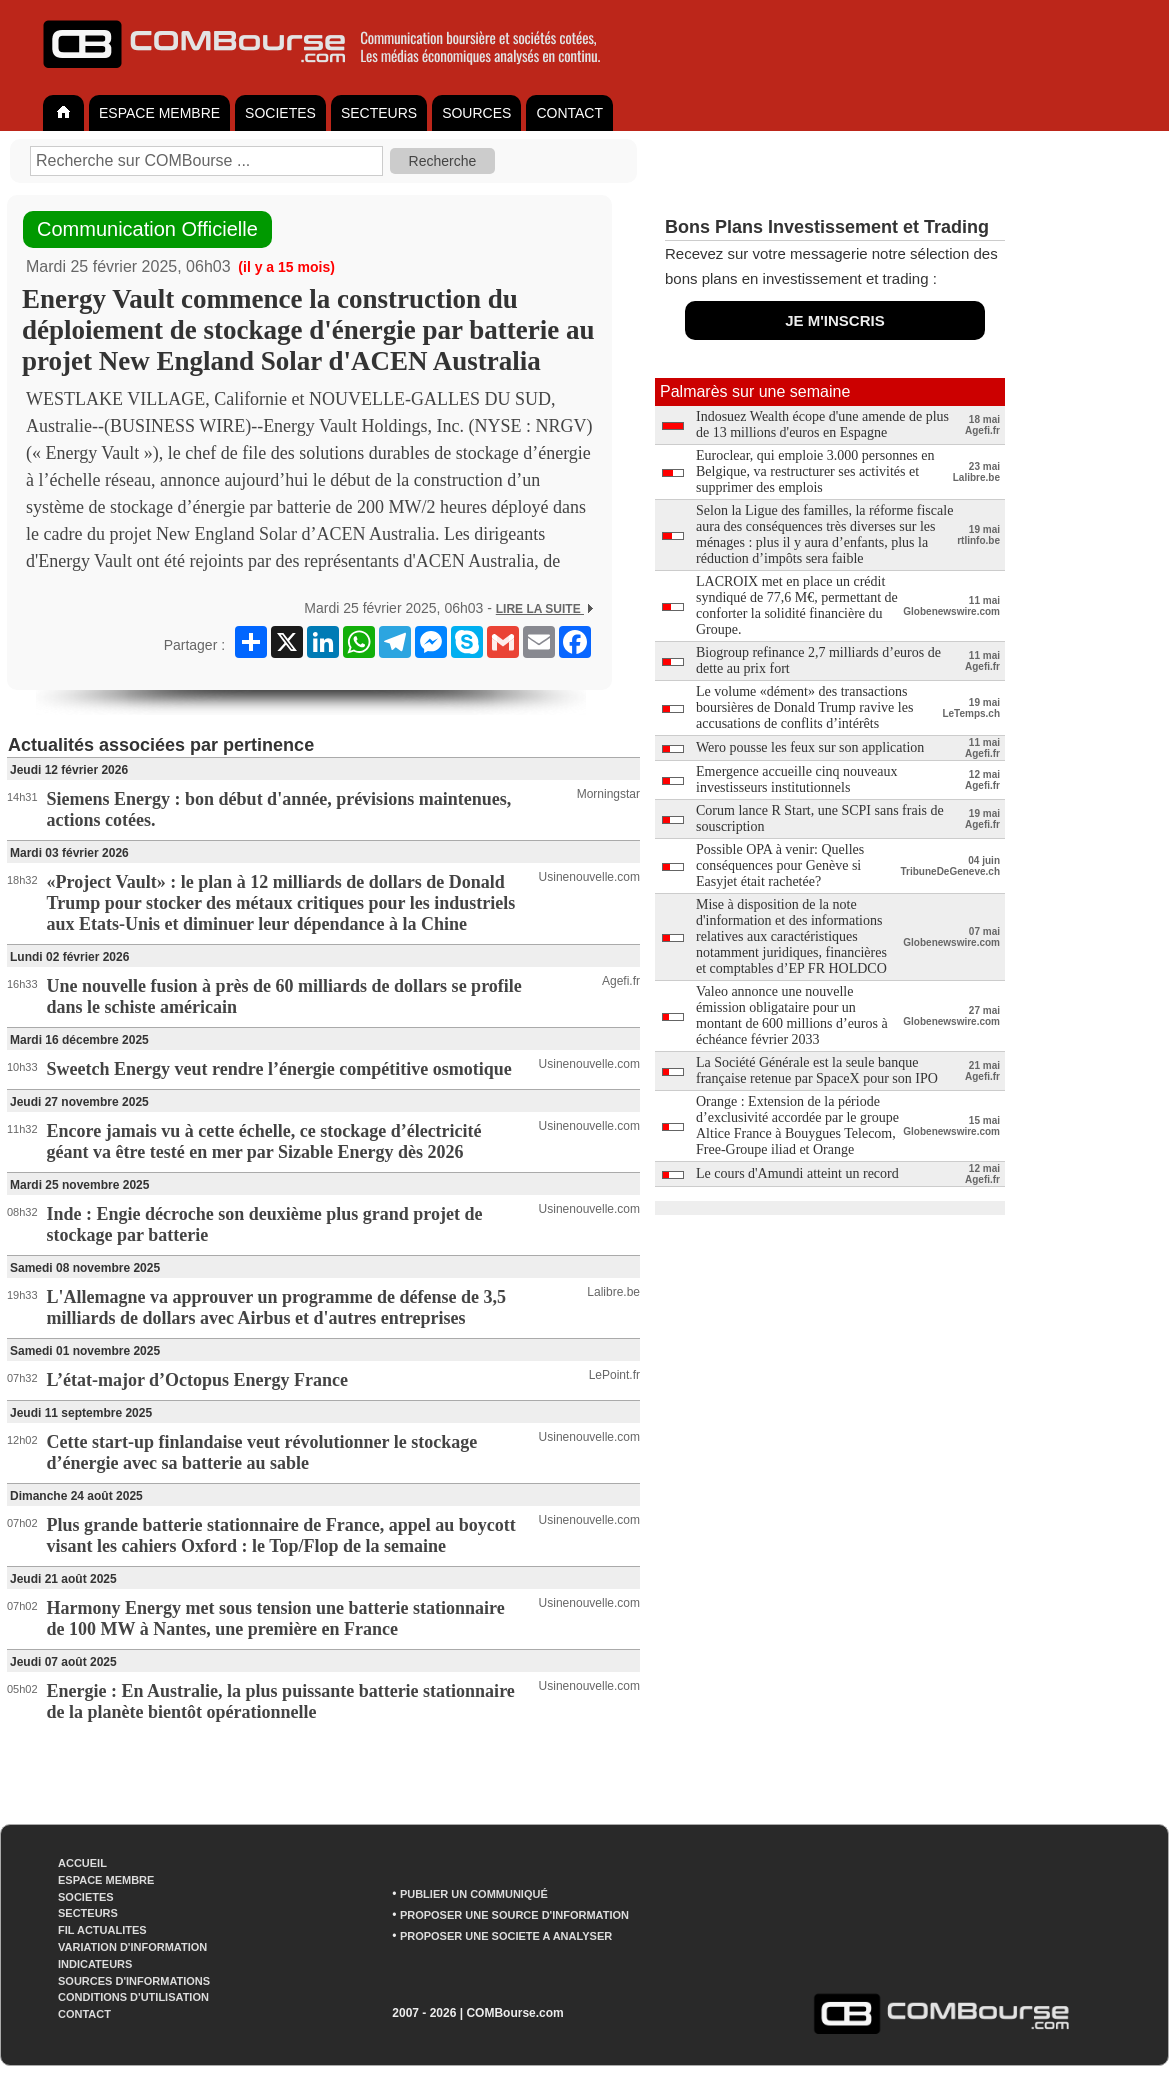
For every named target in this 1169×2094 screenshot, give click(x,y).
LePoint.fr (614, 1375)
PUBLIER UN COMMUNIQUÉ (474, 1894)
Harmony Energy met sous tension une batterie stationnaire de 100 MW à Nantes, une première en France (276, 1618)
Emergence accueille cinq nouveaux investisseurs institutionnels (796, 779)
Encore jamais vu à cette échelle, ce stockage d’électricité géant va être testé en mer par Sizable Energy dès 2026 (264, 1141)
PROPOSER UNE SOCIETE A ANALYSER (506, 1936)
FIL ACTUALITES (102, 1930)
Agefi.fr (621, 981)
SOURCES (476, 113)
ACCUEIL (82, 1863)
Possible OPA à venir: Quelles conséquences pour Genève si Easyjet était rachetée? (780, 865)
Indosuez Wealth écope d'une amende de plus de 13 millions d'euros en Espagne (822, 424)
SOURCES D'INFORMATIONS (134, 1981)
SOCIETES (280, 113)
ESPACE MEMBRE (159, 113)
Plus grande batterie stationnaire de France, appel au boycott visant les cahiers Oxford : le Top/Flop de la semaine (281, 1535)
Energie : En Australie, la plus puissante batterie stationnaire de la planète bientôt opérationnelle (281, 1701)
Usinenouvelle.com (589, 877)
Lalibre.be (613, 1292)
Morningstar (608, 794)
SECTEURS (379, 113)
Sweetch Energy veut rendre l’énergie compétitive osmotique (279, 1069)
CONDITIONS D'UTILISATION (133, 1997)
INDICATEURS (95, 1964)
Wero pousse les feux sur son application (810, 747)
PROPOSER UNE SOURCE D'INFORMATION (514, 1915)
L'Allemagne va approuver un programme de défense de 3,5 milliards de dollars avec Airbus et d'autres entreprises (277, 1307)
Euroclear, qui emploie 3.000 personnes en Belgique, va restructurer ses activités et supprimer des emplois (815, 471)
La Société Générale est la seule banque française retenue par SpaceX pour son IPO (817, 1070)
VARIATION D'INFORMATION (132, 1947)
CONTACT (569, 113)
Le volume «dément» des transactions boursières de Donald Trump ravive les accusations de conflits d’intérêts (804, 707)
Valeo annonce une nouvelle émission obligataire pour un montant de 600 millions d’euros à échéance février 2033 (792, 1015)
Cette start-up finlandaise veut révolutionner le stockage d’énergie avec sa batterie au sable (262, 1452)
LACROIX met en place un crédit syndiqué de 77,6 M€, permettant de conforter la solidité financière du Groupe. (797, 605)
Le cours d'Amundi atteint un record (797, 1173)
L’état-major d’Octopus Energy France (197, 1380)
